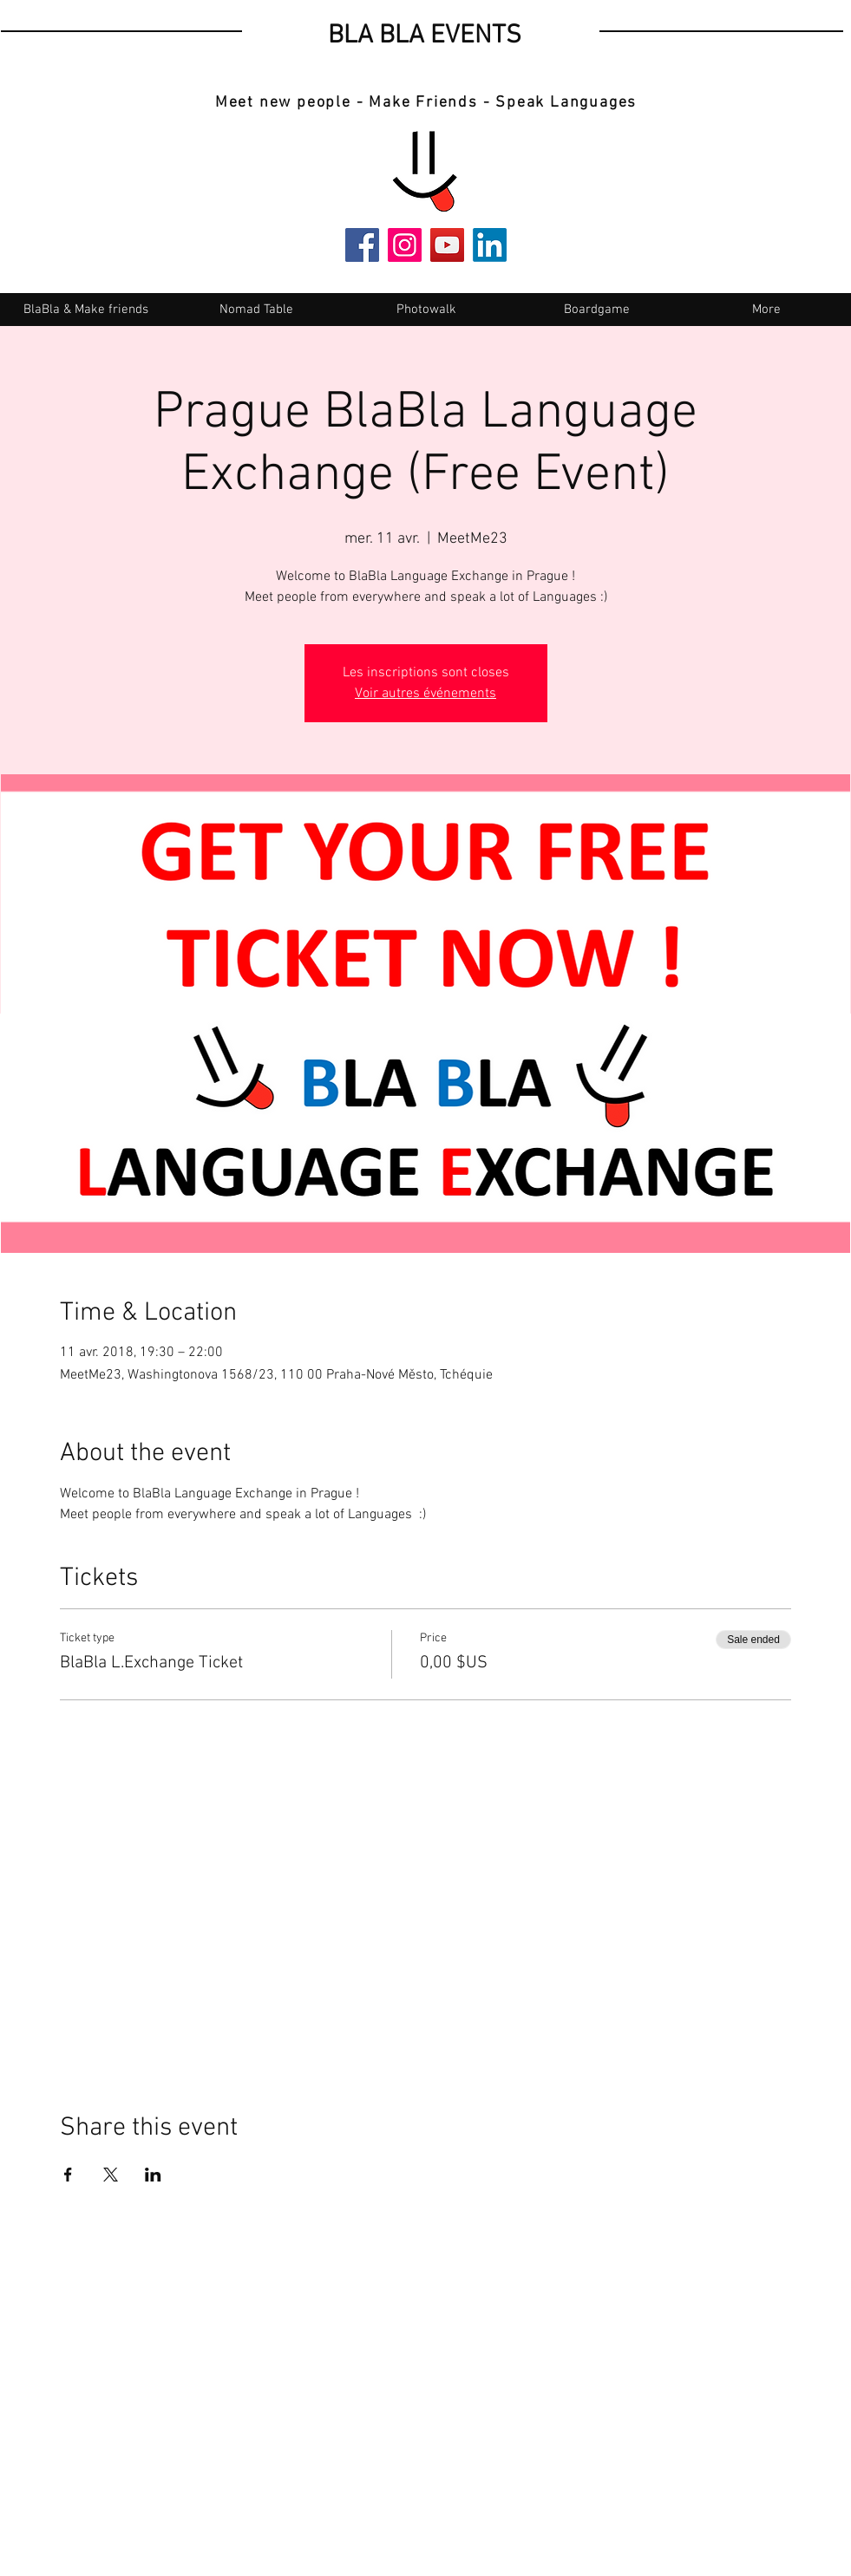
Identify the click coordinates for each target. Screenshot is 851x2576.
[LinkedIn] (490, 245)
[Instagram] (405, 245)
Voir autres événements (425, 693)
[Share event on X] (110, 2174)
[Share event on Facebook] (68, 2174)
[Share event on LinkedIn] (153, 2174)
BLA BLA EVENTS (424, 36)
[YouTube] (447, 245)
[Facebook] (362, 245)
